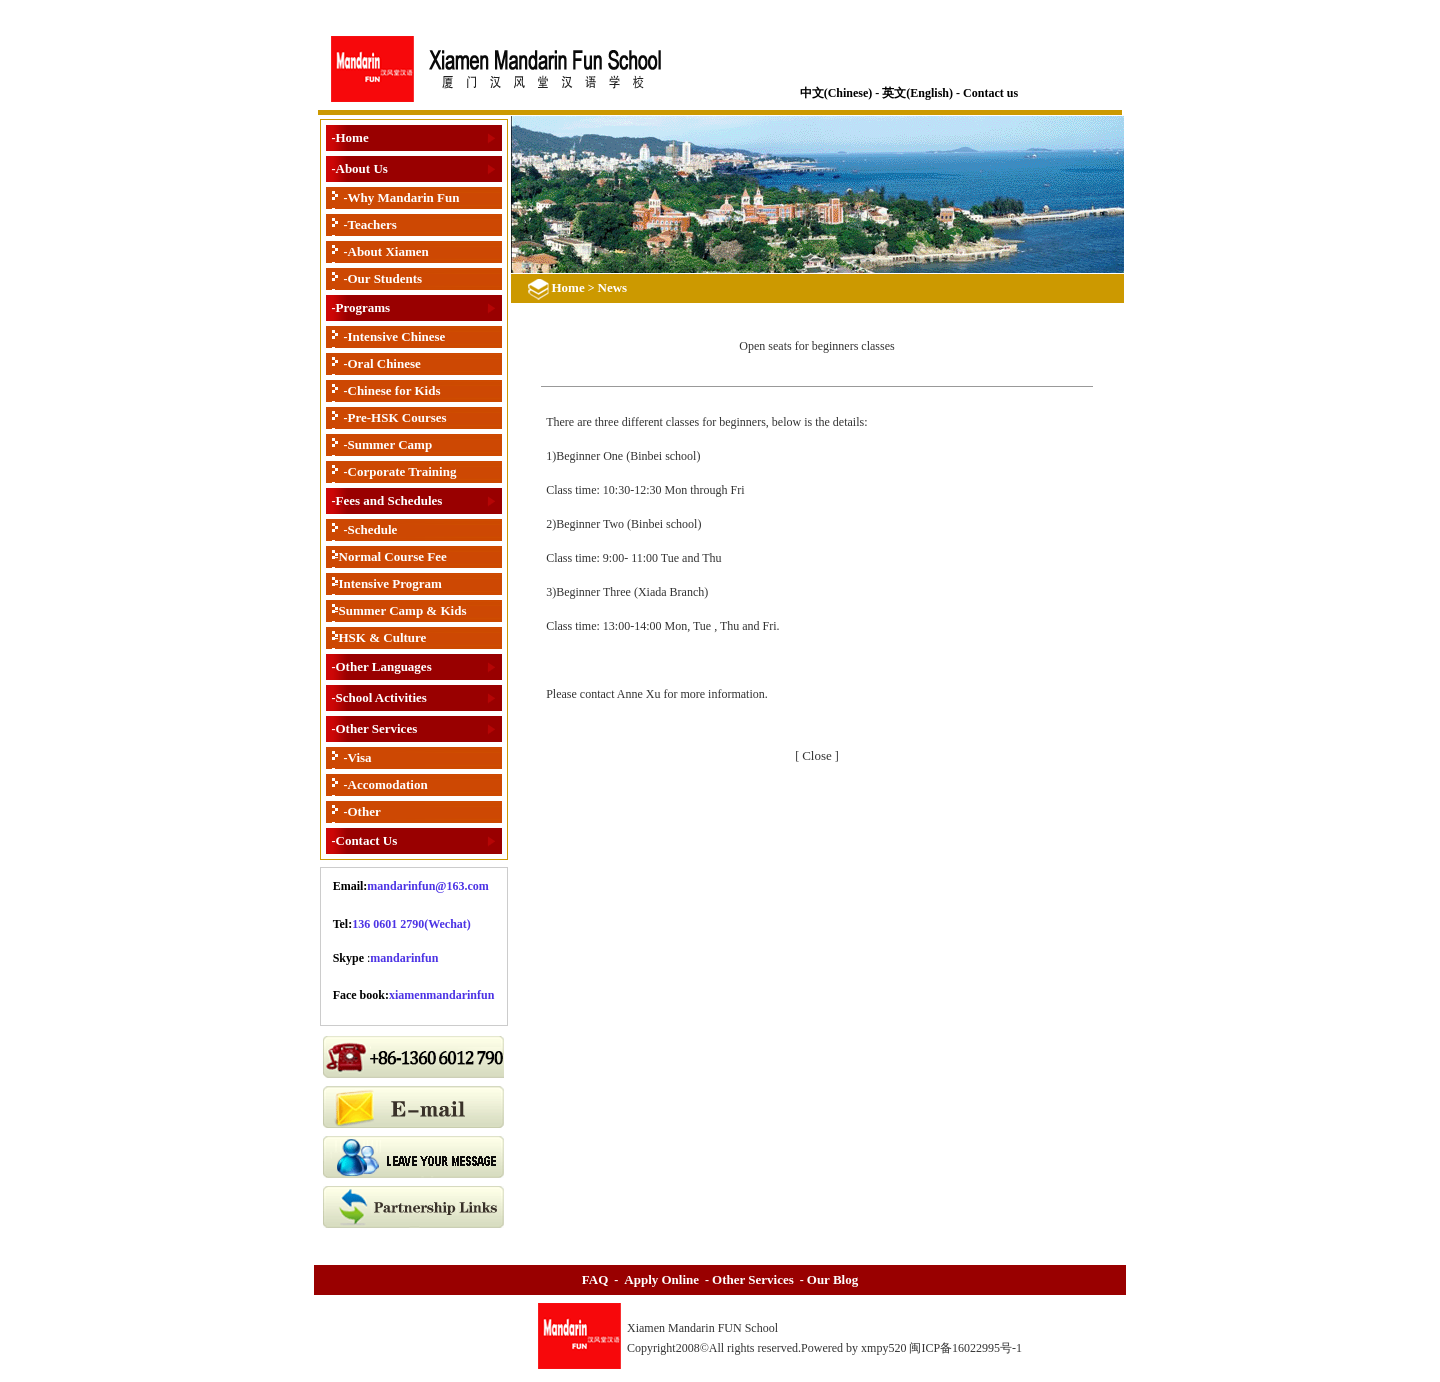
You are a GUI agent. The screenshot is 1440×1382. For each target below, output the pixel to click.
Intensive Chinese (397, 336)
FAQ (595, 1279)
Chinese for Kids (394, 390)
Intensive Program (390, 583)
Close (817, 755)
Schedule (373, 529)
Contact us (990, 93)
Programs (363, 307)
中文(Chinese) (836, 93)
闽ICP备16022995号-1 (967, 1348)
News (613, 287)
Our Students (385, 278)
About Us (362, 168)
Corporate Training (402, 471)
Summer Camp (390, 444)
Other (364, 811)
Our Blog (832, 1279)
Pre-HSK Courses (397, 417)
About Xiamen (388, 251)
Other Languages (384, 666)
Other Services (377, 728)
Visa (360, 757)
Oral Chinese (384, 363)
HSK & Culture (383, 637)
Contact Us (367, 840)
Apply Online (661, 1279)
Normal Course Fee (393, 556)
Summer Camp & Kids (403, 610)
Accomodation (388, 784)
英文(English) (917, 93)
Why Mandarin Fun (404, 197)
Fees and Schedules (389, 500)
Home (352, 137)
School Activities (381, 697)
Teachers (372, 224)
